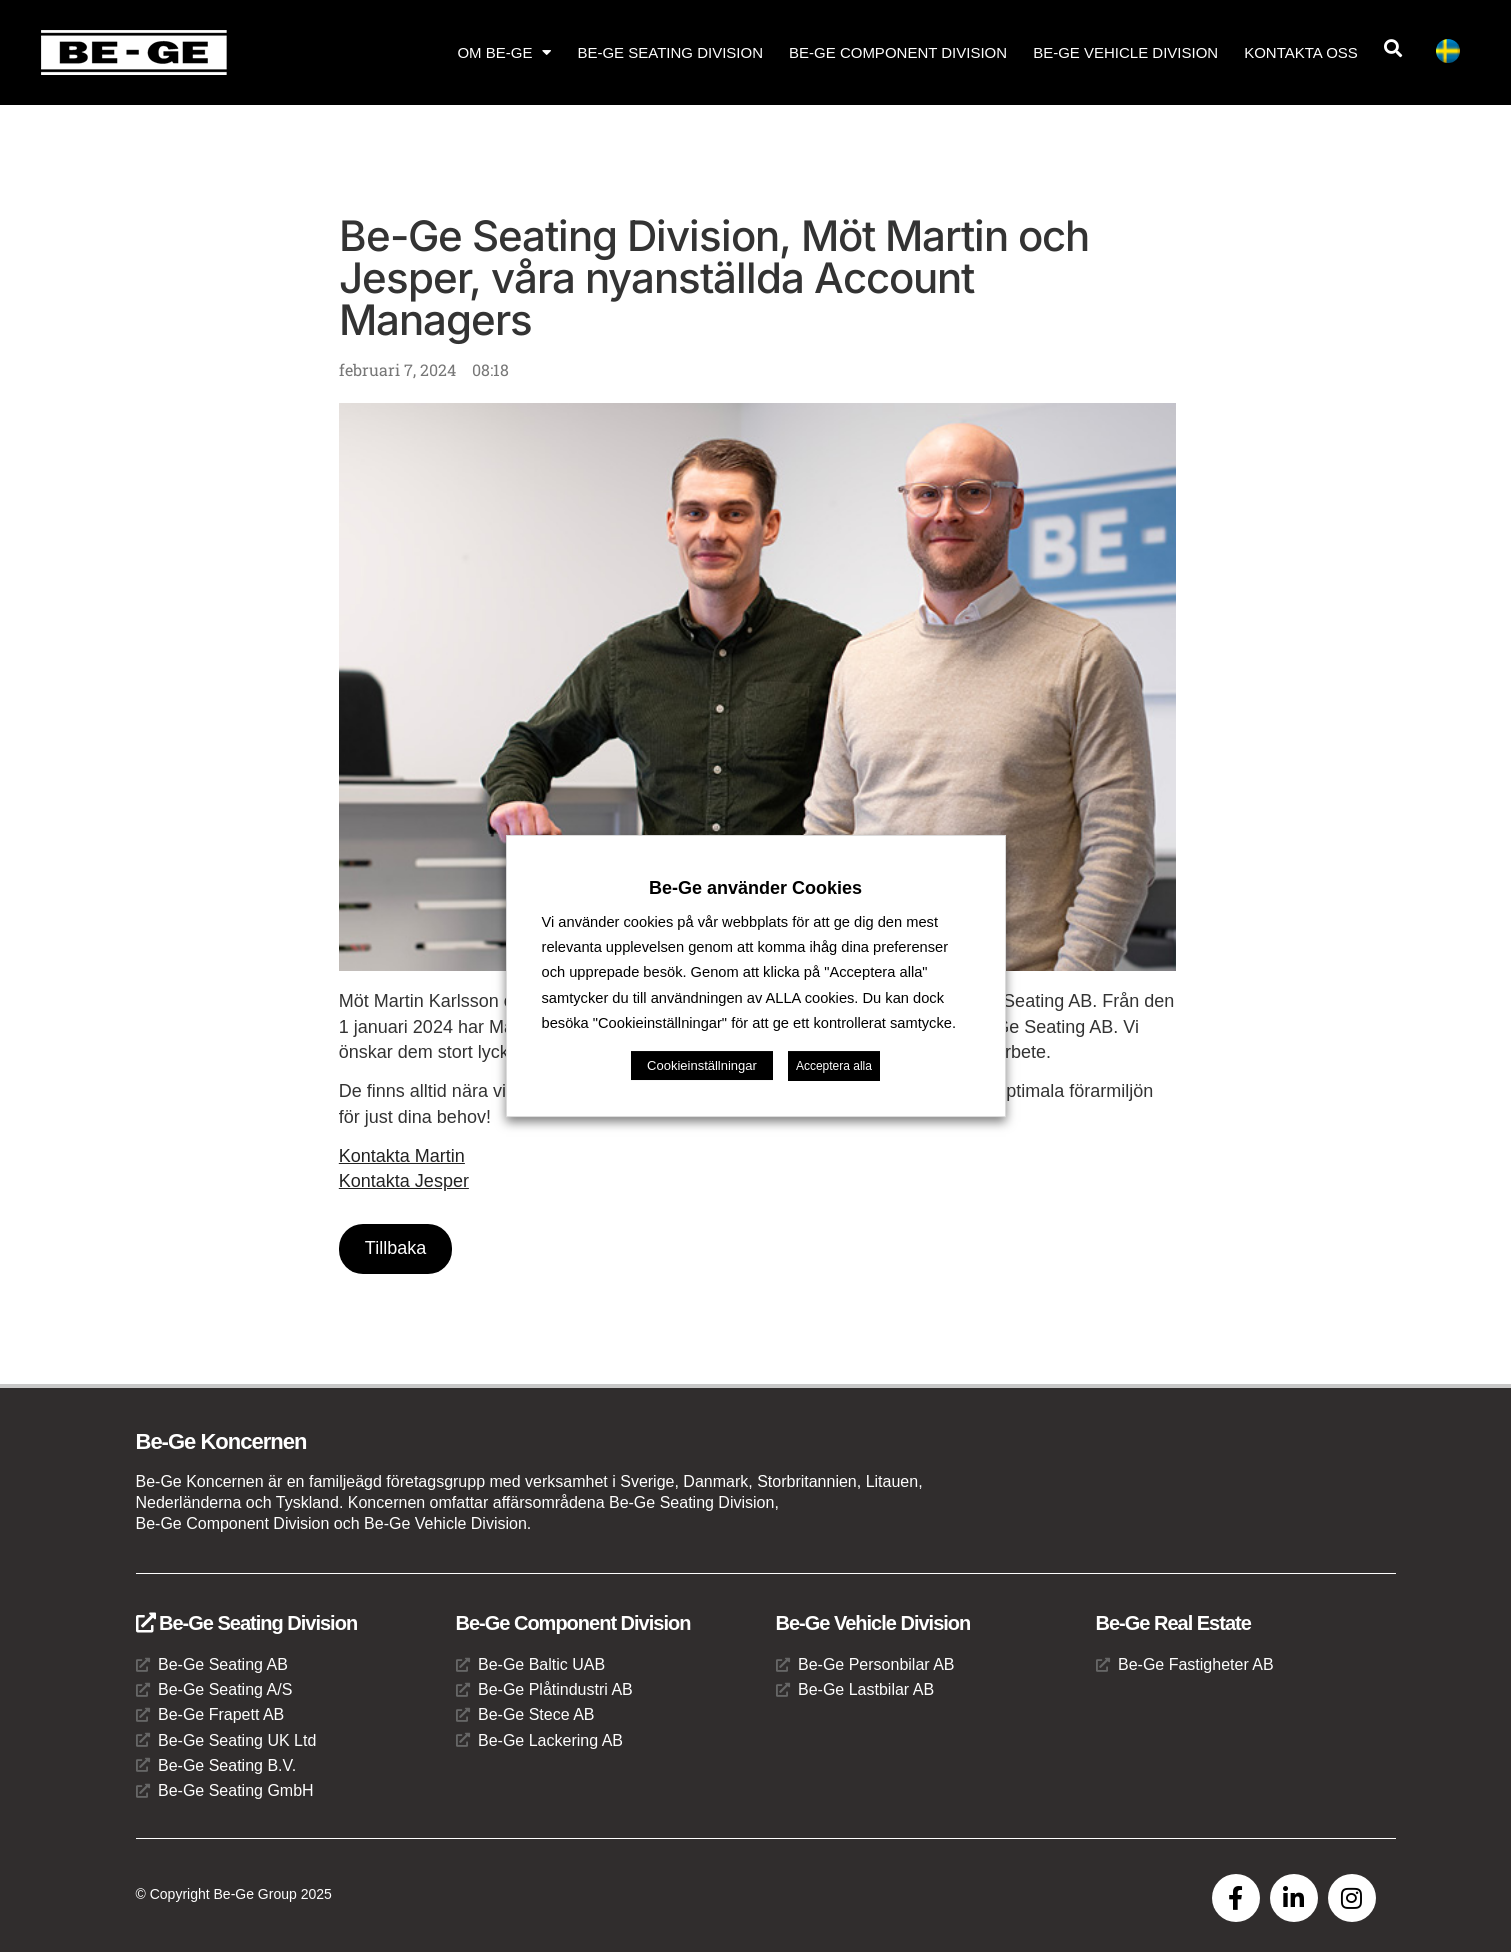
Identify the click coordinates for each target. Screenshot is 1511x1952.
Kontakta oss (1301, 52)
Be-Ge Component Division (898, 52)
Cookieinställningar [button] (702, 1065)
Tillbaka (395, 1248)
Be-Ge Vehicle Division (1125, 52)
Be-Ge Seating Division (670, 52)
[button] (1393, 48)
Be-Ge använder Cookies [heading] (755, 888)
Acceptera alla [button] (834, 1066)
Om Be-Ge (504, 52)
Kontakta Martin (402, 1156)
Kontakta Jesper (404, 1181)
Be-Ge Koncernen (221, 1441)
